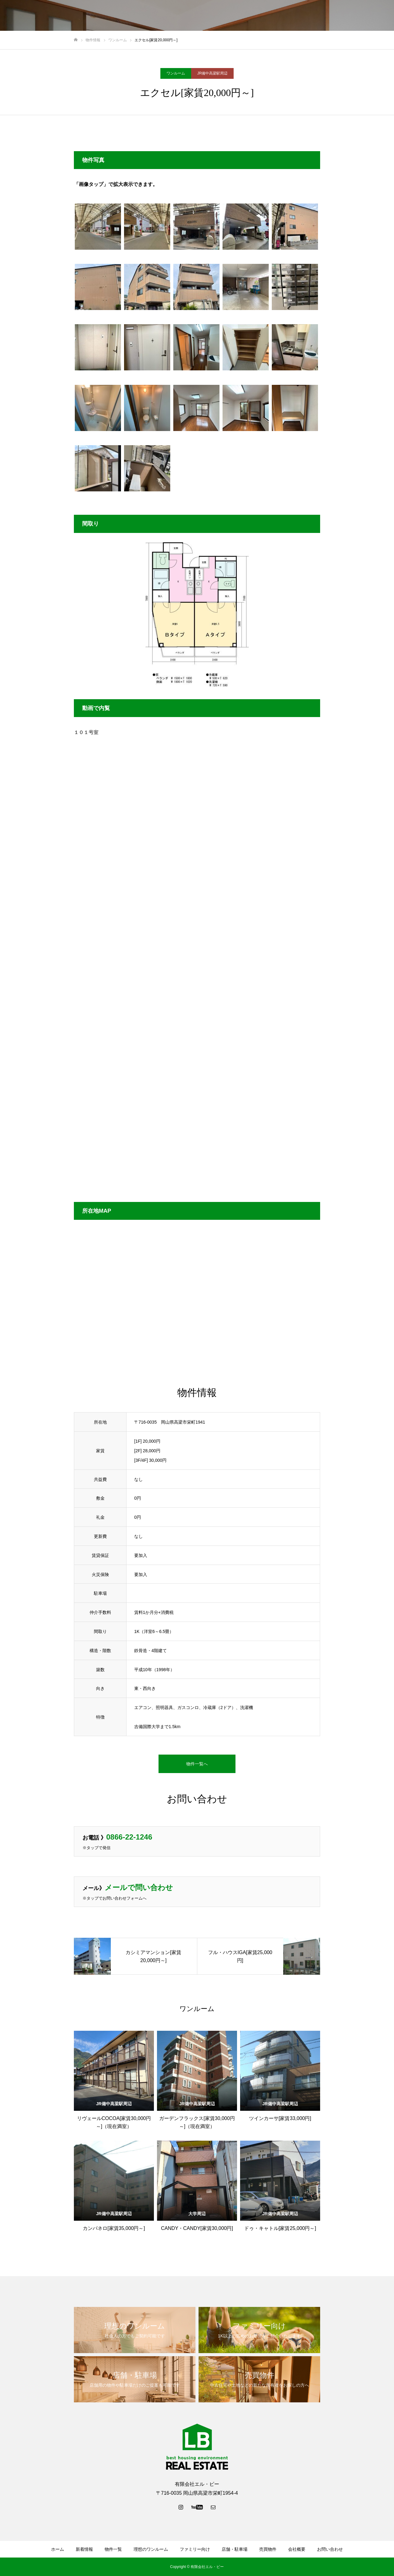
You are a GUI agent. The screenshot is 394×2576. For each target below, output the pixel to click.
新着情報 (128, 15)
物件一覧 (156, 15)
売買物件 (308, 15)
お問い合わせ (369, 15)
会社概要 (336, 15)
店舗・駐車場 (276, 15)
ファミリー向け (237, 15)
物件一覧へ (197, 1763)
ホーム (101, 15)
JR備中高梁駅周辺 (212, 73)
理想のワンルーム (193, 15)
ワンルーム (176, 73)
